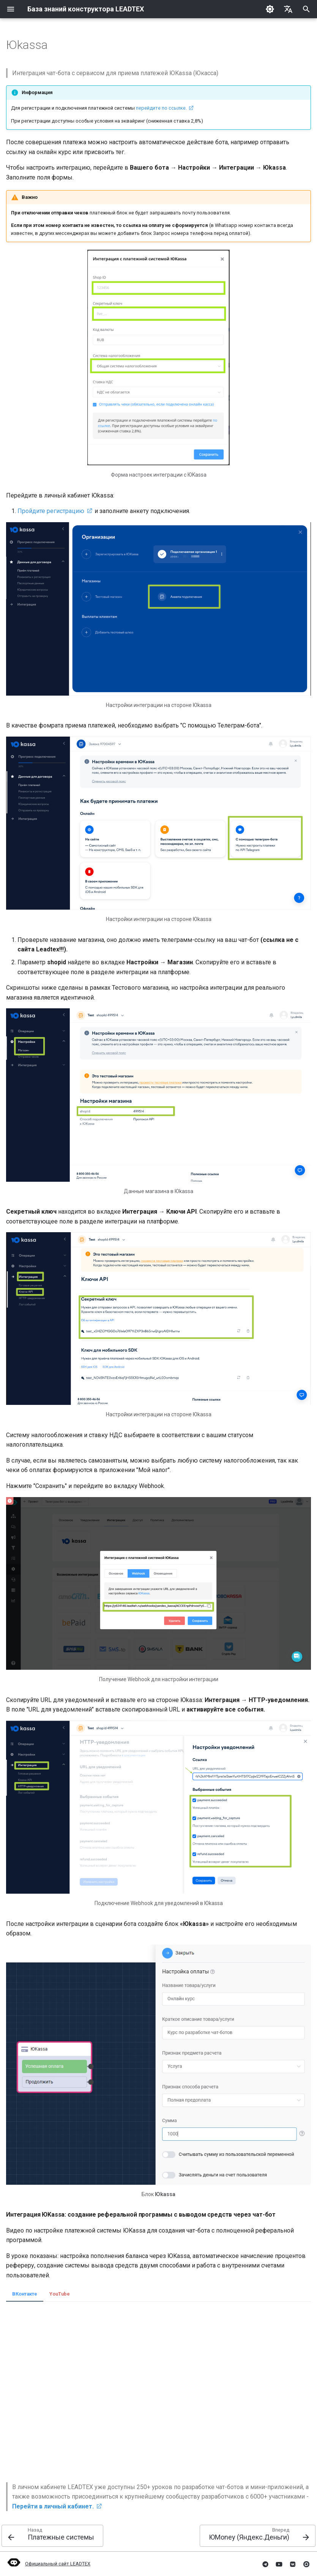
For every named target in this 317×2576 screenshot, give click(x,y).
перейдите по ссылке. (161, 108)
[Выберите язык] (288, 9)
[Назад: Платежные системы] (52, 2536)
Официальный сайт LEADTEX (48, 2564)
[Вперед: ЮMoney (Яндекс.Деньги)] (257, 2536)
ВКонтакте (24, 2294)
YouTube (59, 2294)
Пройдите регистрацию (50, 511)
